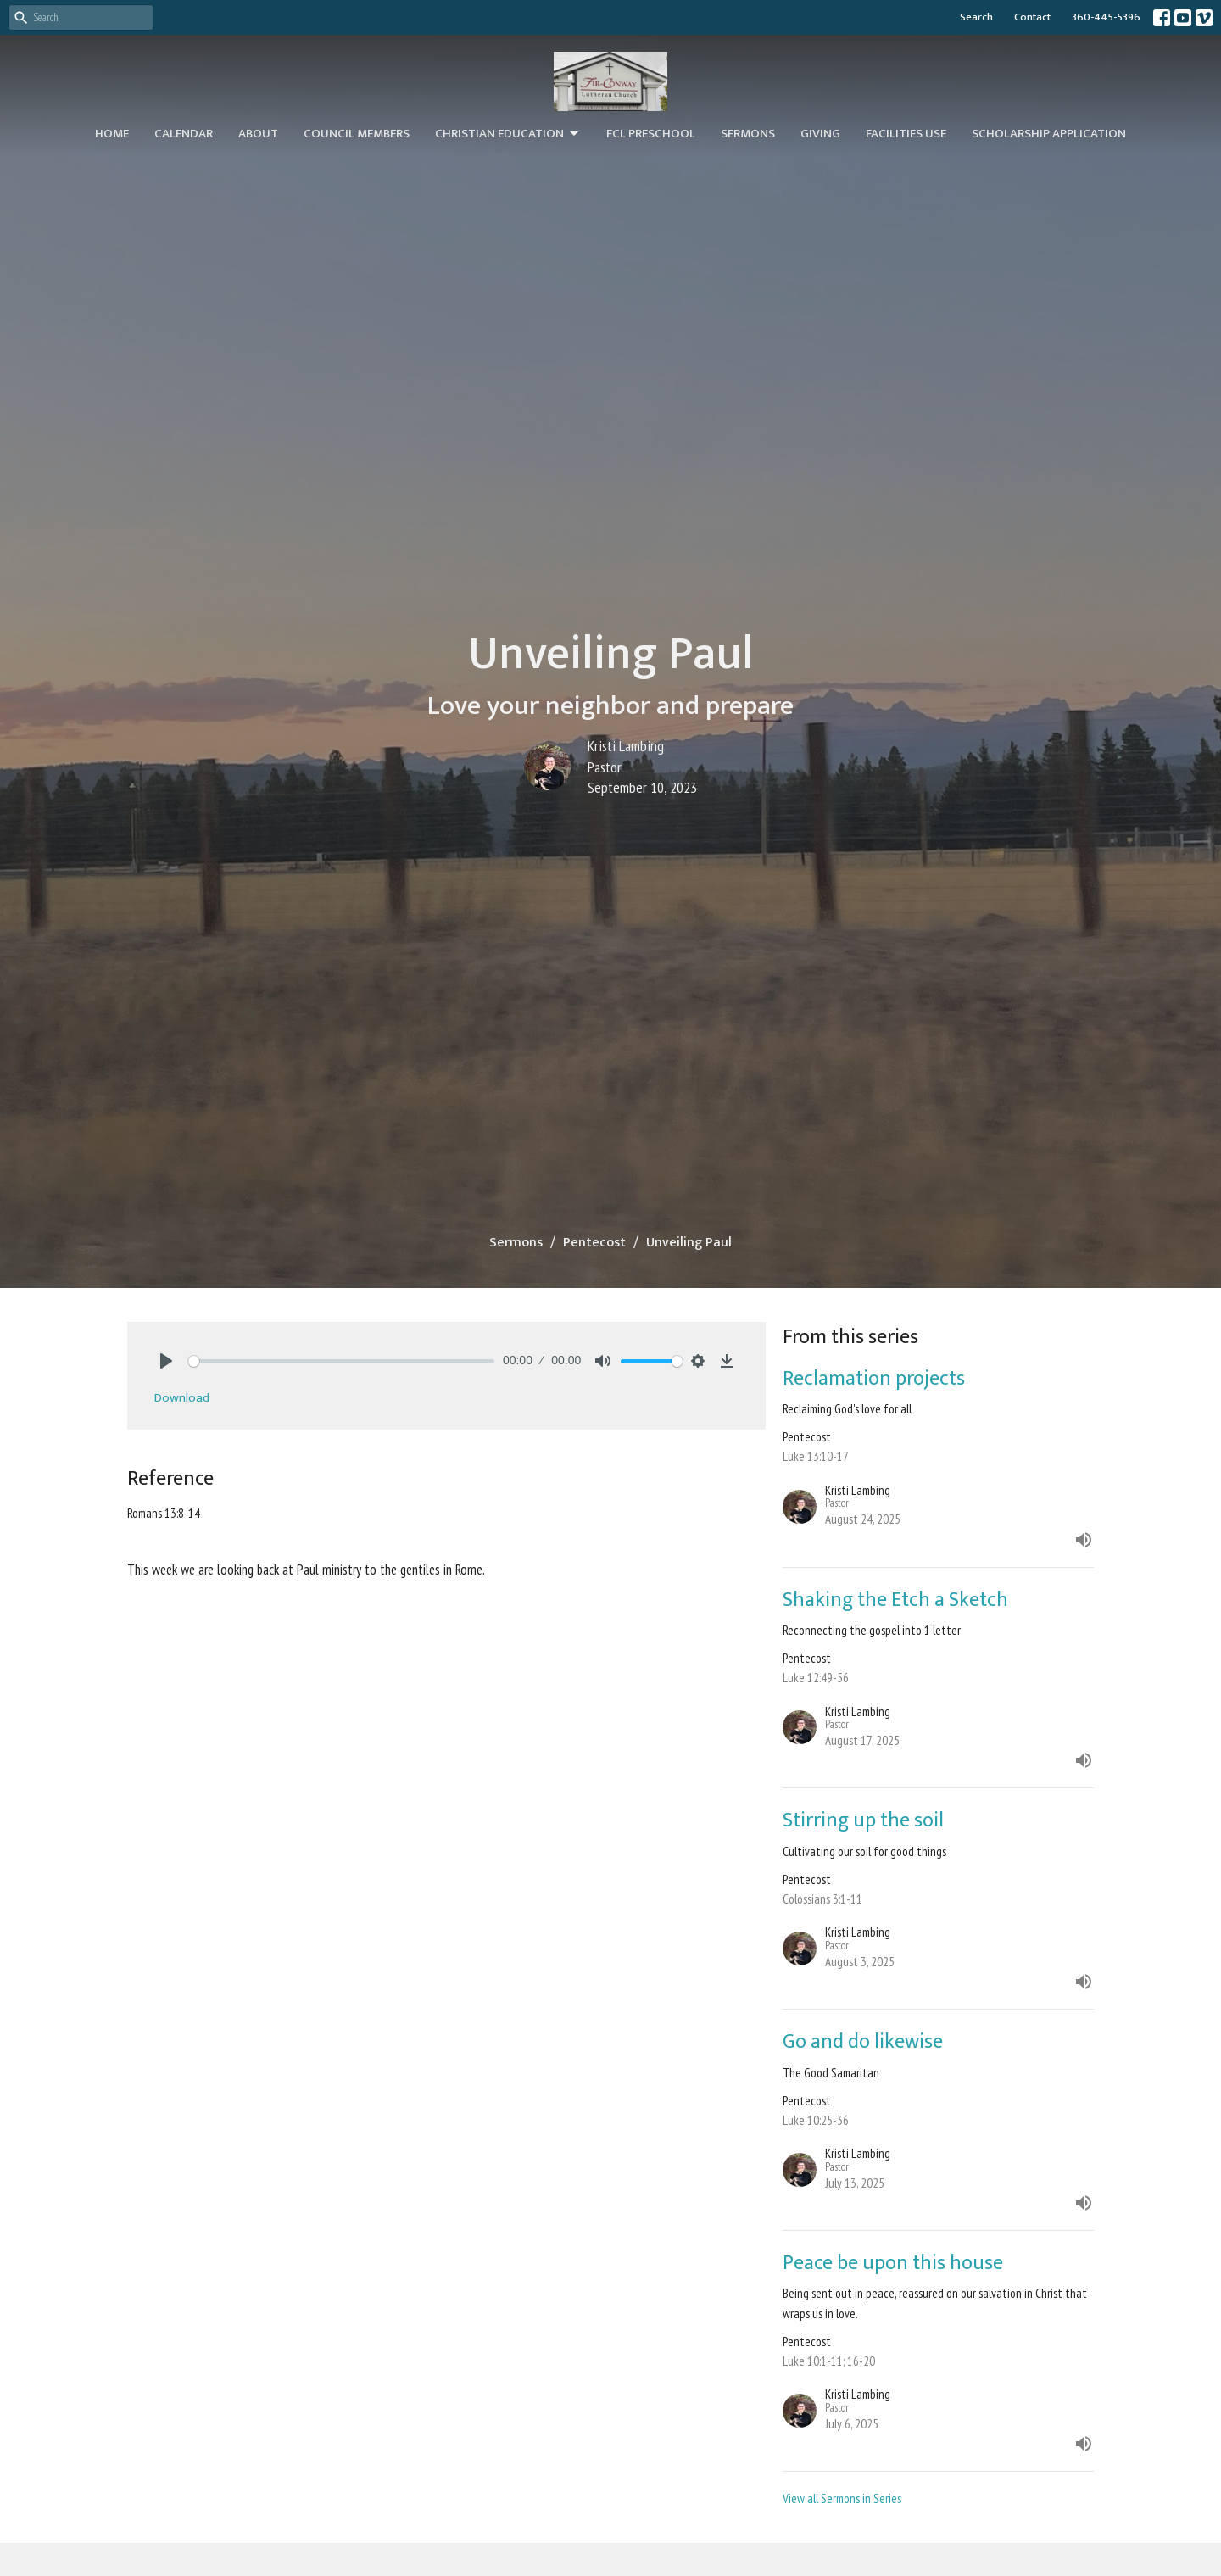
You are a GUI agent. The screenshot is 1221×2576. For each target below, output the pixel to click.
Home (112, 133)
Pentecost (594, 1242)
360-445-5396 (1106, 17)
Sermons (748, 133)
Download (181, 1397)
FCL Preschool (650, 133)
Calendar (183, 133)
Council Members (357, 133)
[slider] (341, 1361)
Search (976, 17)
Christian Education (508, 133)
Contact (1032, 17)
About (258, 133)
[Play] (166, 1360)
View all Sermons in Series (842, 2498)
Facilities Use (906, 133)
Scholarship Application (1049, 133)
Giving (820, 133)
